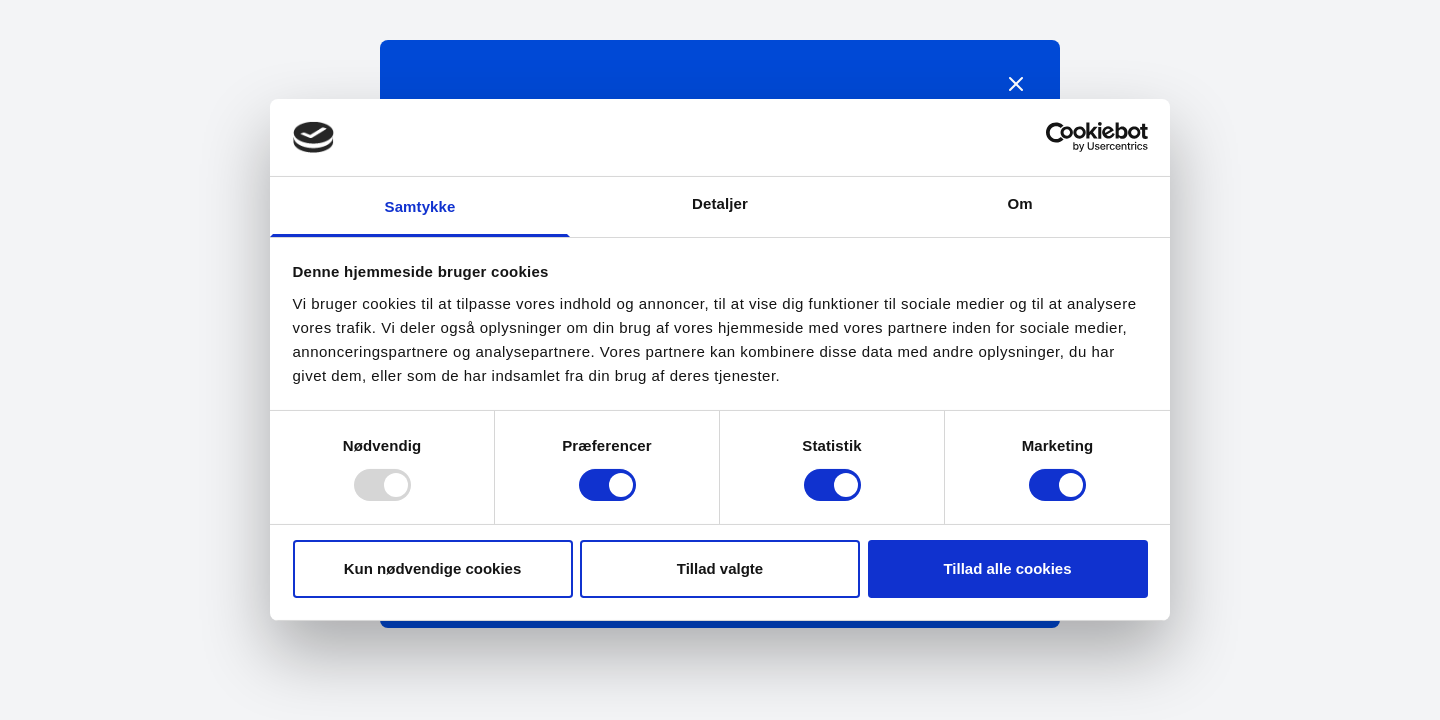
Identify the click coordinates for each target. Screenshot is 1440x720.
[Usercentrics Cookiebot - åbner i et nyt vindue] (1060, 137)
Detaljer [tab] (720, 203)
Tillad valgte (720, 568)
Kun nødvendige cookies (433, 568)
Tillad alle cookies (1007, 568)
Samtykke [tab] (420, 206)
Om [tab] (1019, 203)
